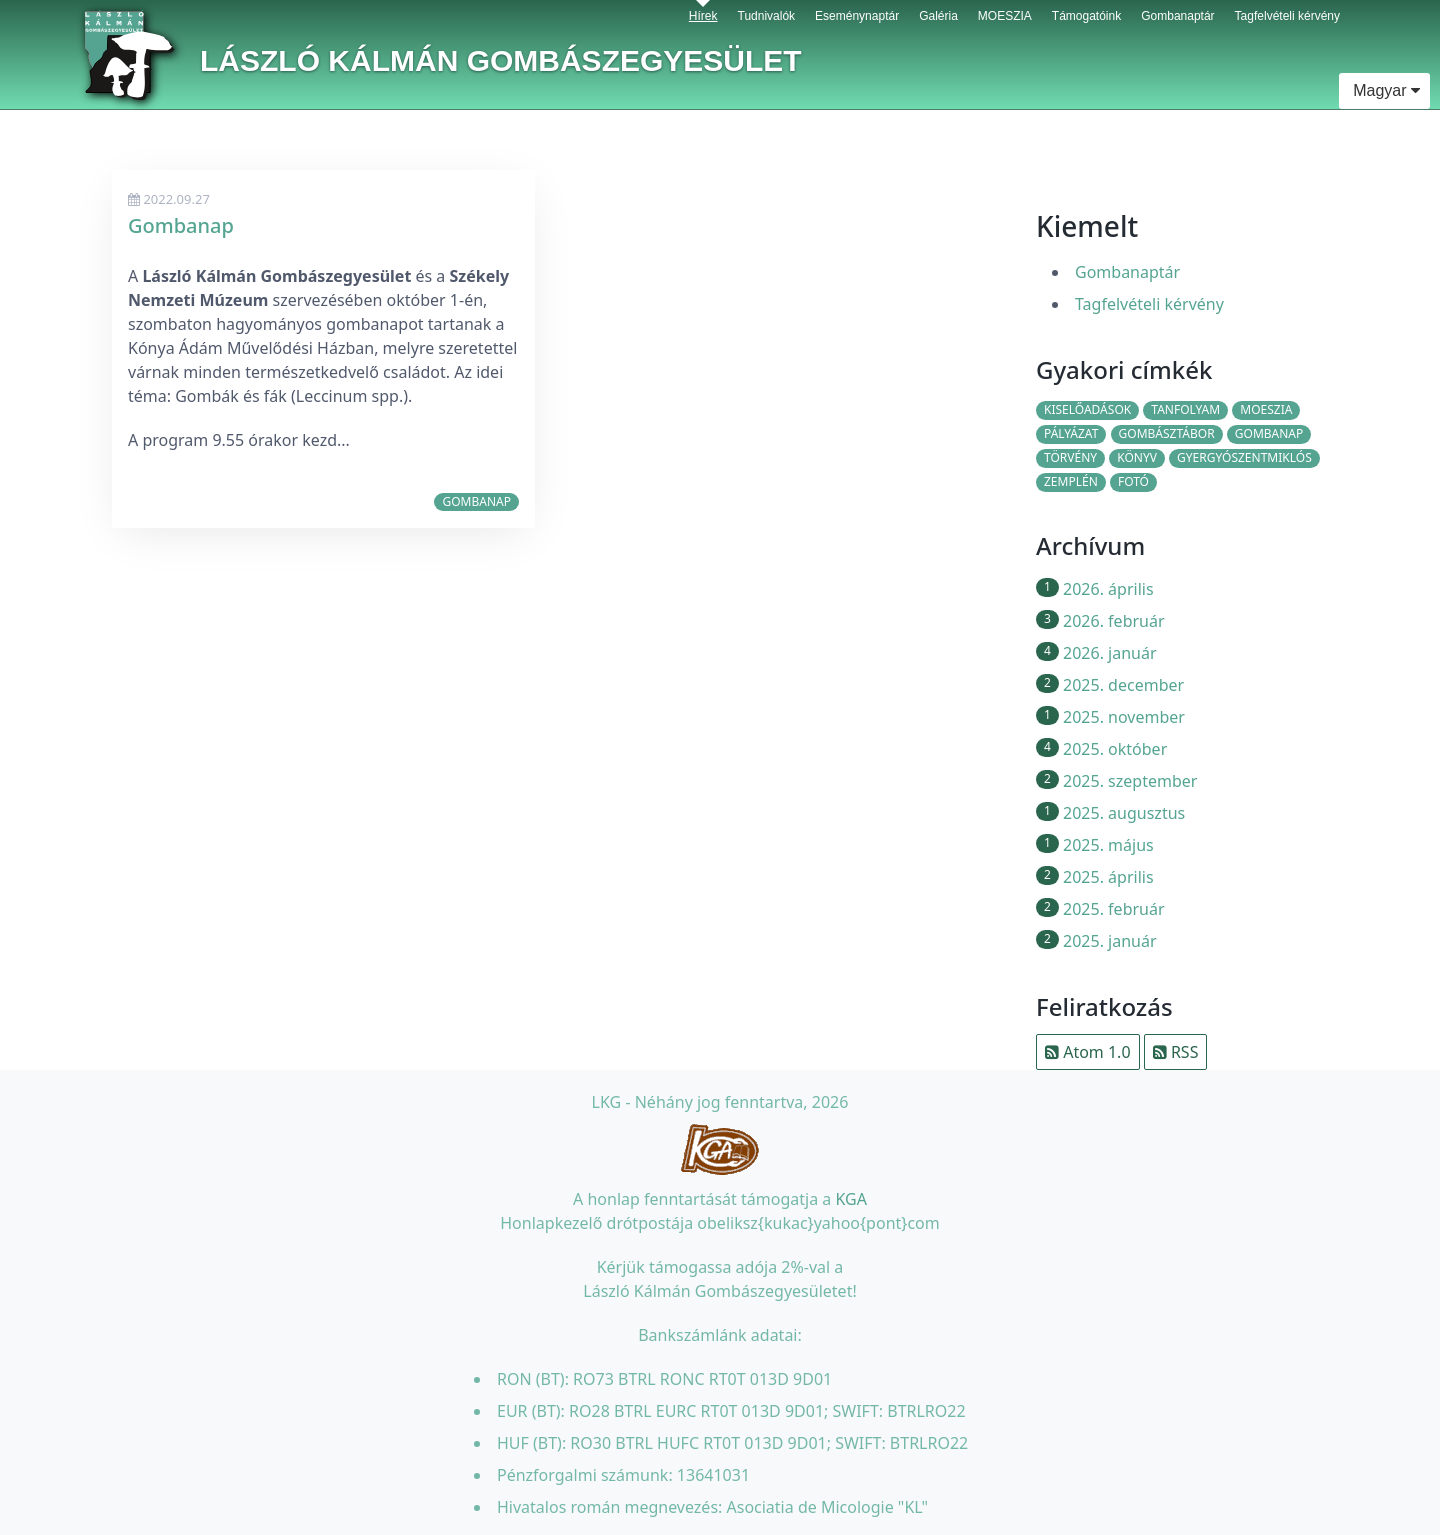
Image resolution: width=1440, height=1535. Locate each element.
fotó (1133, 481)
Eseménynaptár (857, 11)
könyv (1137, 457)
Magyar (1384, 90)
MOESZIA (1005, 11)
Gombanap (181, 225)
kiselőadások (1087, 409)
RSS (1176, 1052)
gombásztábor (1167, 433)
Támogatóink (1086, 11)
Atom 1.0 (1088, 1052)
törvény (1070, 457)
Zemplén (1071, 481)
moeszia (1266, 409)
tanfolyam (1185, 409)
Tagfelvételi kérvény (1287, 11)
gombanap (476, 501)
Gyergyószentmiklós (1244, 457)
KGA (850, 1199)
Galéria (938, 11)
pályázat (1071, 433)
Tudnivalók (767, 11)
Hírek (703, 11)
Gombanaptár (1177, 11)
